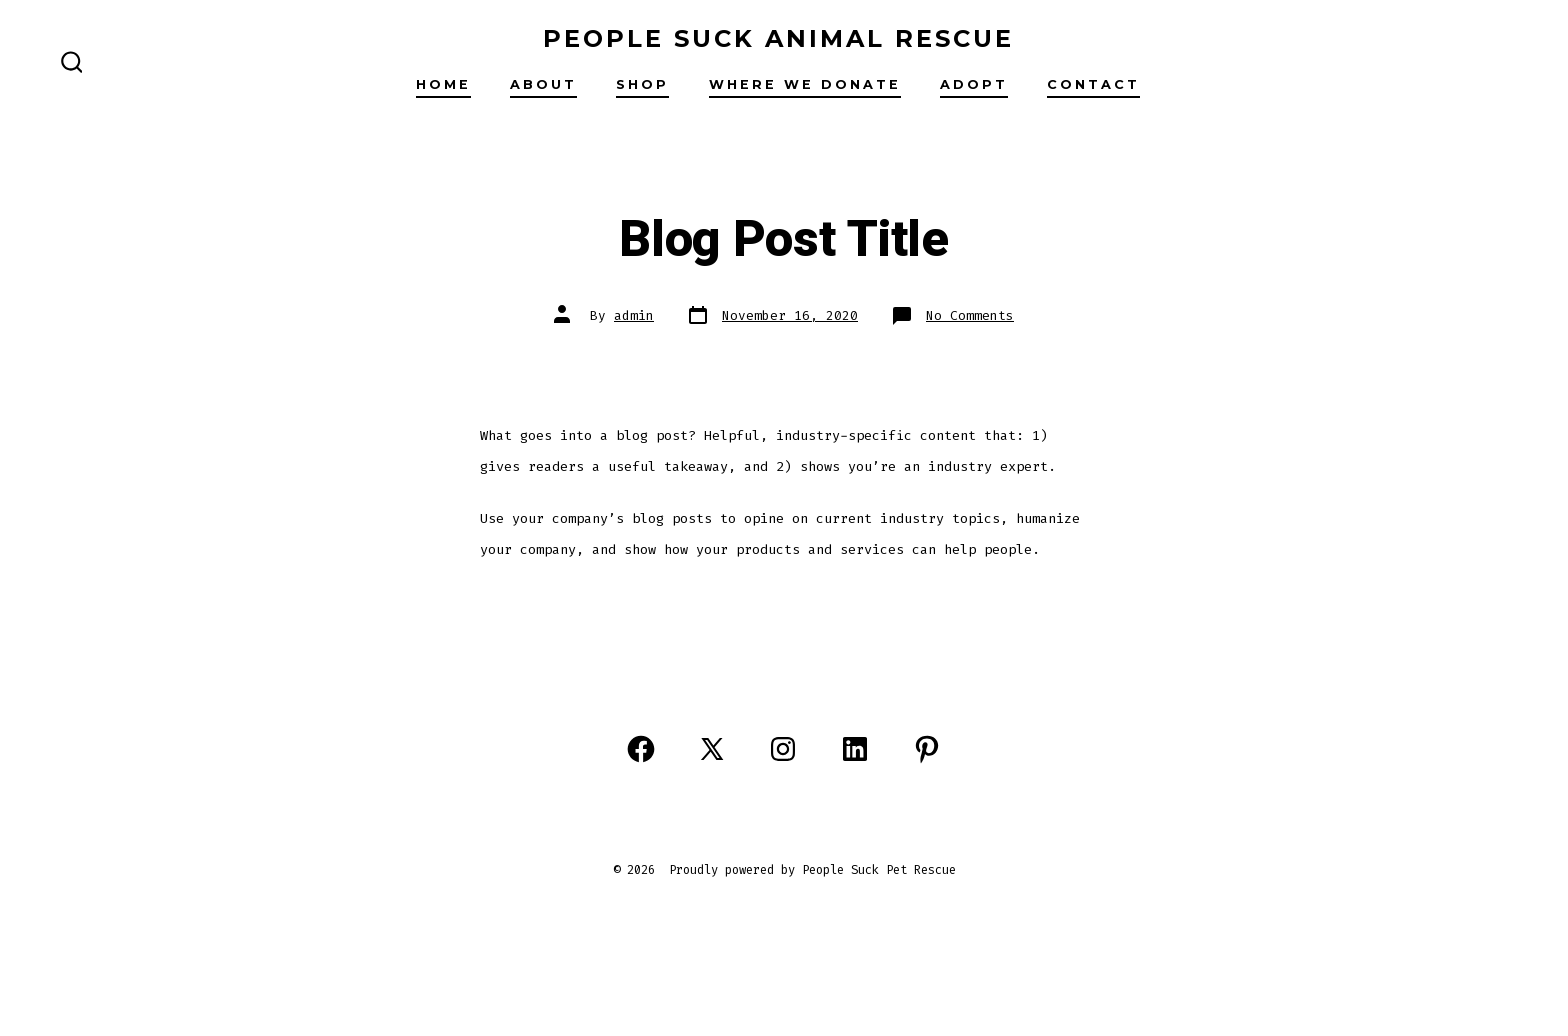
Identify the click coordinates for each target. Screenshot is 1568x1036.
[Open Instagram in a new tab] (783, 749)
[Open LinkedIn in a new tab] (855, 749)
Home (443, 84)
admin (634, 315)
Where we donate (805, 84)
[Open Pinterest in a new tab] (927, 749)
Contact (1093, 84)
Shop (642, 84)
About (543, 84)
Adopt (974, 84)
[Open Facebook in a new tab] (641, 749)
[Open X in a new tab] (712, 749)
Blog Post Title (783, 240)
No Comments (970, 315)
